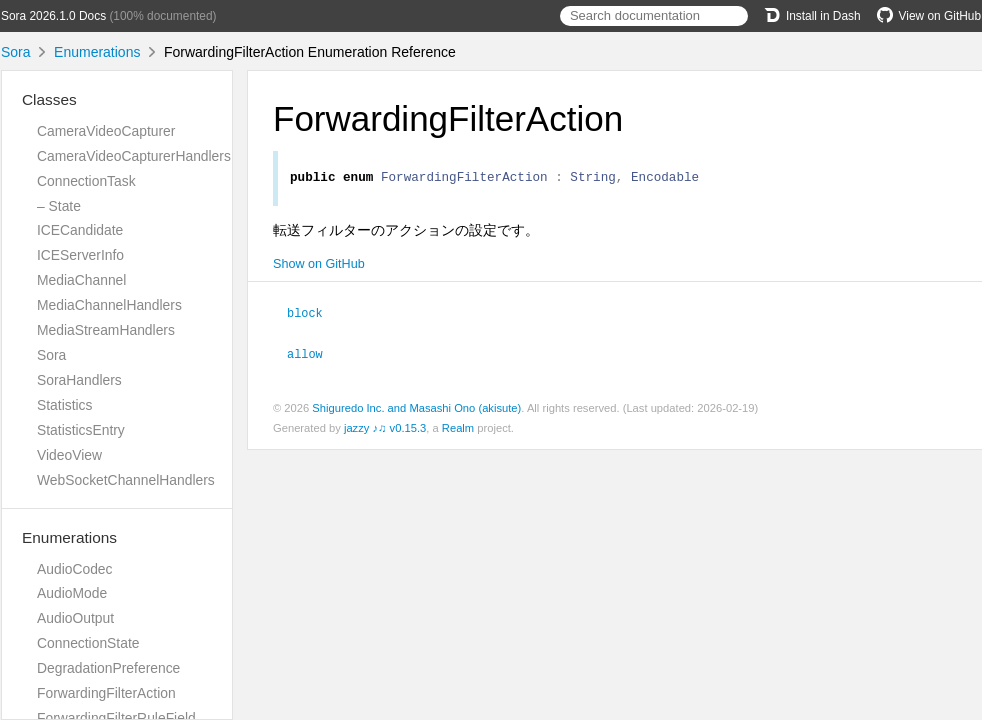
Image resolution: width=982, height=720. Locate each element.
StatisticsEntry (81, 430)
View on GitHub (929, 16)
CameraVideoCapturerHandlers (134, 156)
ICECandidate (80, 230)
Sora (16, 52)
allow (313, 355)
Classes (49, 99)
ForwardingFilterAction (106, 693)
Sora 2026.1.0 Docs (53, 16)
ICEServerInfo (80, 255)
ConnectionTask (86, 181)
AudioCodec (75, 569)
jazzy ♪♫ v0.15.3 (385, 429)
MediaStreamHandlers (106, 330)
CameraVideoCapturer (106, 131)
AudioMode (72, 593)
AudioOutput (75, 618)
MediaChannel (81, 280)
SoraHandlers (79, 380)
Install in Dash (812, 16)
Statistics (64, 405)
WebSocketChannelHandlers (126, 480)
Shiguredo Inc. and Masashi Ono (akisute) (416, 409)
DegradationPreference (108, 668)
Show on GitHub (319, 267)
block (313, 315)
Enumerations (97, 52)
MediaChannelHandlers (109, 305)
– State (59, 206)
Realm (458, 429)
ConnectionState (88, 643)
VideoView (69, 455)
